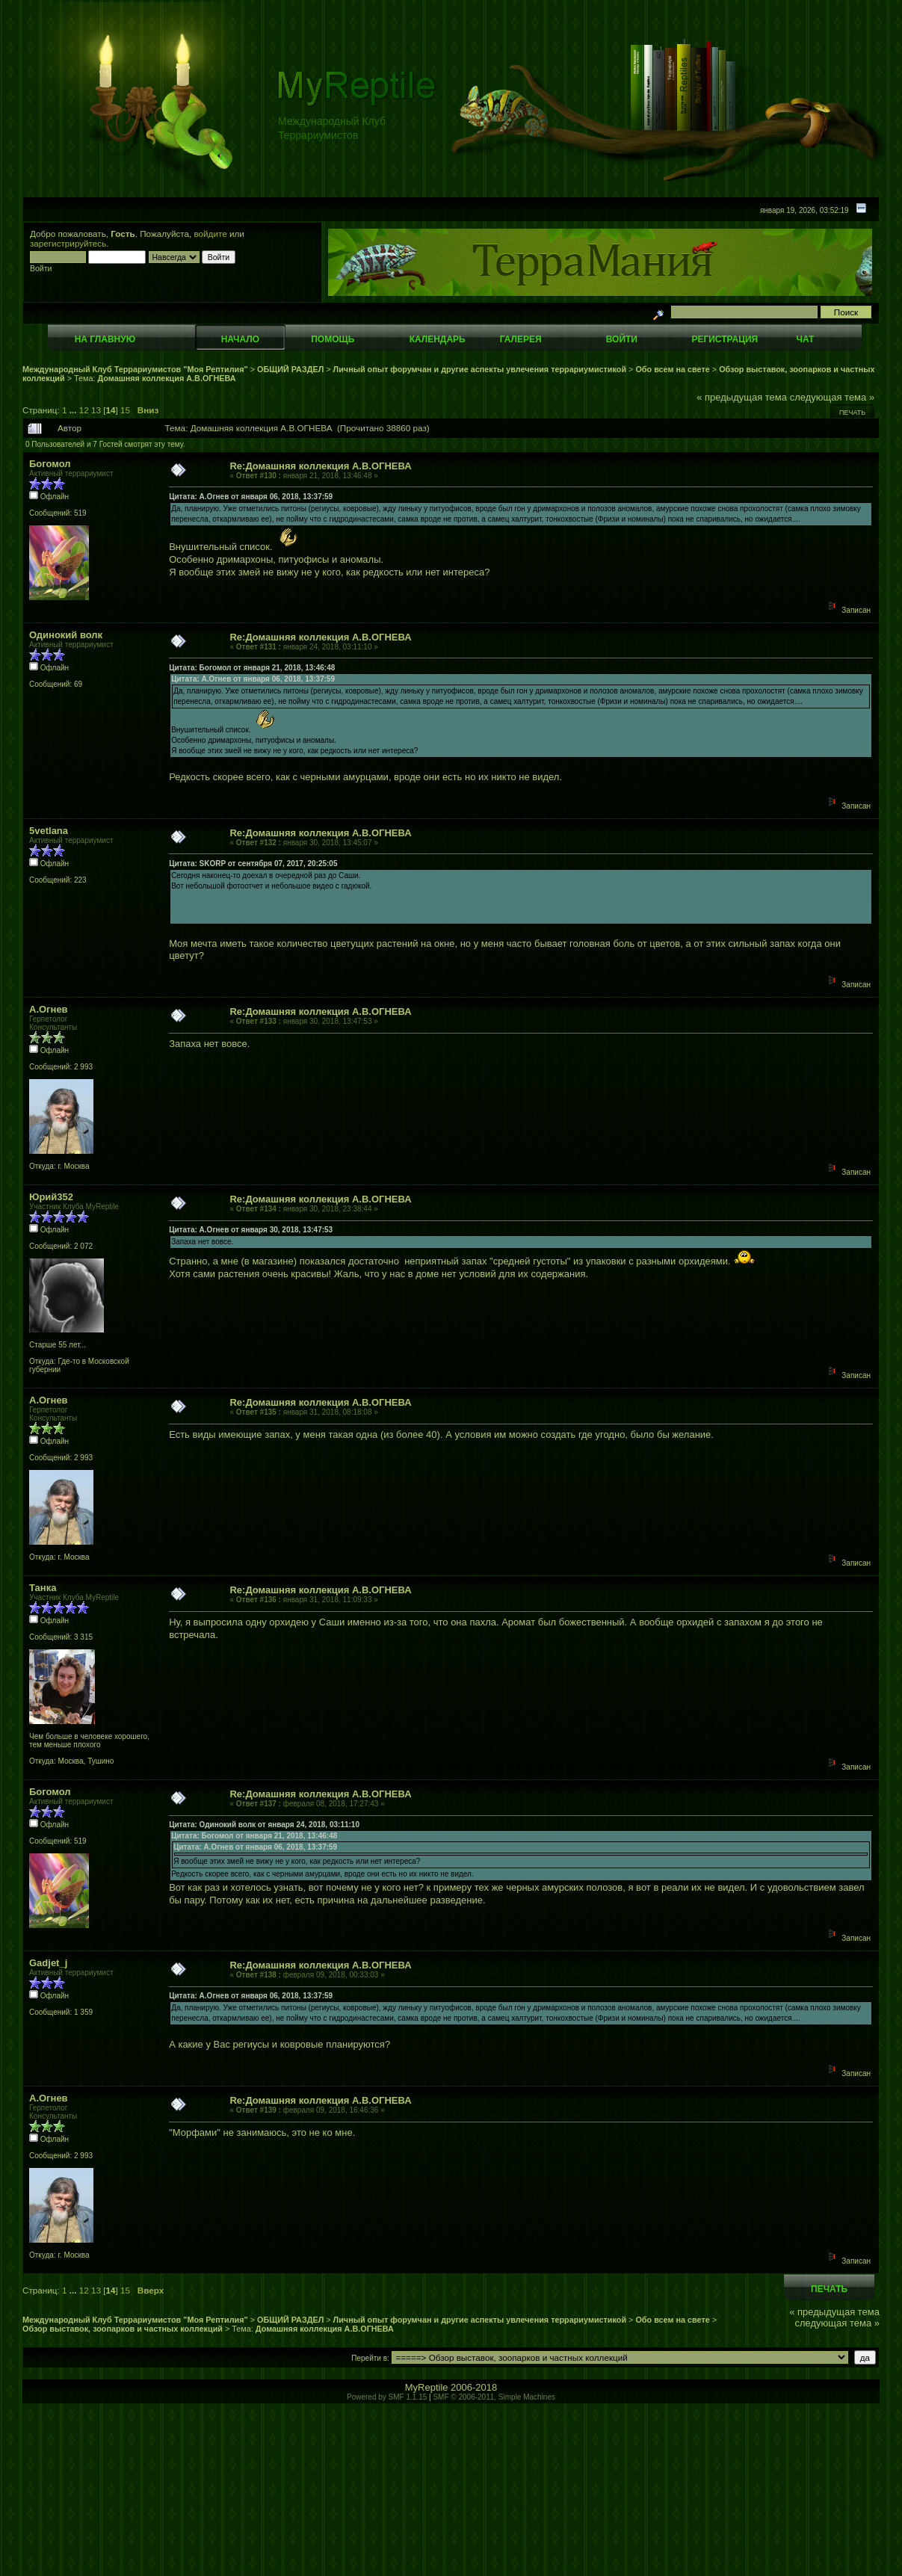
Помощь (332, 339)
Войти (621, 339)
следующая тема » (832, 397)
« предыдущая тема (741, 397)
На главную (105, 339)
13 (96, 410)
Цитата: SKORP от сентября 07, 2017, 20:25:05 (253, 863)
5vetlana (48, 830)
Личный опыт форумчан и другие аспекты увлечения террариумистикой (479, 369)
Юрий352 (51, 1196)
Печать (852, 412)
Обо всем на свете (672, 369)
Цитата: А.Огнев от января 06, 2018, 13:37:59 (251, 496)
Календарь (438, 339)
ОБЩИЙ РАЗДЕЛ (290, 369)
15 (125, 410)
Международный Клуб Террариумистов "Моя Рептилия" (135, 369)
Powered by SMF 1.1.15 (387, 2397)
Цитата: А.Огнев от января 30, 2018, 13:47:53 (251, 1230)
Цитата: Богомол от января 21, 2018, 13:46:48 (252, 668)
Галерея (521, 339)
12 (84, 410)
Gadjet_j (48, 1962)
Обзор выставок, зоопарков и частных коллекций (122, 2328)
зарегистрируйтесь (68, 243)
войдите (210, 233)
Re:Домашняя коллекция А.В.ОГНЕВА (320, 466)
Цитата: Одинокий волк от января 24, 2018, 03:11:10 (264, 1824)
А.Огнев (48, 1009)
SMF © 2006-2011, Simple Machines (494, 2397)
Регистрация (724, 339)
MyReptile (426, 2387)
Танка (42, 1587)
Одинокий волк (65, 634)
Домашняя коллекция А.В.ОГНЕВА (167, 378)
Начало (240, 339)
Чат (805, 339)
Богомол (50, 463)
